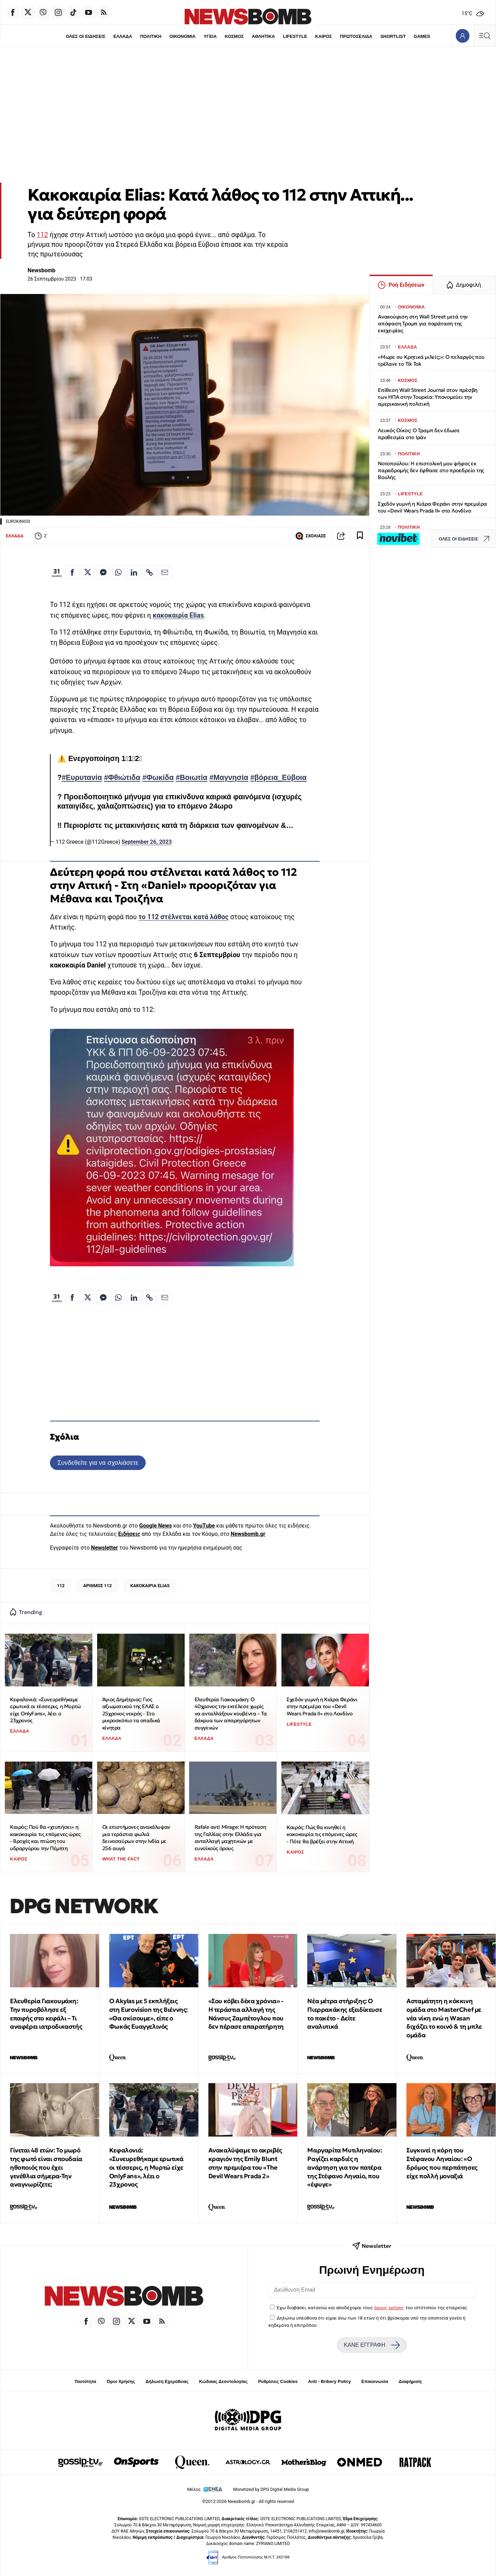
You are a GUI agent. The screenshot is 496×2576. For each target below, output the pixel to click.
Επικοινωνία (374, 2381)
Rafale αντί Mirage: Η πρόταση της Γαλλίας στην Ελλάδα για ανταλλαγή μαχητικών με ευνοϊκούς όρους (230, 1838)
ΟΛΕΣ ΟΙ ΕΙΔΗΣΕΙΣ (85, 36)
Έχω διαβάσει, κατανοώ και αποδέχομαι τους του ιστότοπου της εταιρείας (372, 2307)
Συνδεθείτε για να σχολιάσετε (97, 1462)
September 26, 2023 (147, 842)
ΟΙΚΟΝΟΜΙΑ (182, 36)
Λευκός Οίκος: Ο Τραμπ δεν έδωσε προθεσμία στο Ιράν (419, 433)
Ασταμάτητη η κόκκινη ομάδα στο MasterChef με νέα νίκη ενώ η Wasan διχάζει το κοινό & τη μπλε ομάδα (444, 2018)
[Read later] (360, 536)
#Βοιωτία (191, 777)
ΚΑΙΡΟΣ (323, 36)
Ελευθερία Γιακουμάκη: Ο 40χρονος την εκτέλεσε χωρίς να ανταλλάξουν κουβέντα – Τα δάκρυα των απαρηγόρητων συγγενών (231, 1713)
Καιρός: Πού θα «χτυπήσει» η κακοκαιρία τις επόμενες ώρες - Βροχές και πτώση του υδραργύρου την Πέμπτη (45, 1838)
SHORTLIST (393, 36)
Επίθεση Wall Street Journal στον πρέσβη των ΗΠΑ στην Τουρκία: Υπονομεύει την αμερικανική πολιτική (427, 397)
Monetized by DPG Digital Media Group (271, 2489)
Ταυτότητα (85, 2381)
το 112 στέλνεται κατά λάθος (183, 917)
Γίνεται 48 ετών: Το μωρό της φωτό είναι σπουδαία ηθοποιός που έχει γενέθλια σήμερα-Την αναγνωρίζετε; (46, 2167)
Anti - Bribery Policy (329, 2381)
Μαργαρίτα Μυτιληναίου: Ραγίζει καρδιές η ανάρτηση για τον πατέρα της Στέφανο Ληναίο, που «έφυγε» (344, 2167)
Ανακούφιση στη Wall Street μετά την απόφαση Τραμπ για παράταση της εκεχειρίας (423, 323)
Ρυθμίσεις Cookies (277, 2381)
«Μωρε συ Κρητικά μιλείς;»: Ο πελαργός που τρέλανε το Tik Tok (431, 360)
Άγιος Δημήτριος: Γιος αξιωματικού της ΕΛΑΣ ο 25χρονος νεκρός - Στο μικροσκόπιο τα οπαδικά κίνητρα (131, 1713)
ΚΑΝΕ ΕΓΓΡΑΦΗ (372, 2345)
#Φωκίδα (158, 777)
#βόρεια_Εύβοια (278, 777)
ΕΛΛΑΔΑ (122, 36)
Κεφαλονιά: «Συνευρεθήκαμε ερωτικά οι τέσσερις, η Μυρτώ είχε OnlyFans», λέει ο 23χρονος (45, 1710)
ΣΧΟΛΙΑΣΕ (310, 536)
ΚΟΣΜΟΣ (234, 36)
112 (42, 235)
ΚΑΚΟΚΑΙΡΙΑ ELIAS (149, 1585)
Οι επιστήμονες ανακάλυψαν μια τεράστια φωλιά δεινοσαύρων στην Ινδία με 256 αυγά (136, 1838)
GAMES (422, 36)
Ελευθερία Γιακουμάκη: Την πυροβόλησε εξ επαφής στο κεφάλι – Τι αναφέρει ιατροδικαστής (46, 2013)
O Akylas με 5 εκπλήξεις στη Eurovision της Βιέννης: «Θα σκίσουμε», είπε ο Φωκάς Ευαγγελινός (148, 2013)
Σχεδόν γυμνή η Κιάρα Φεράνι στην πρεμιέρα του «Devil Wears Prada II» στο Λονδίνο (322, 1706)
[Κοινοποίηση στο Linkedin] (134, 572)
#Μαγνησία (228, 777)
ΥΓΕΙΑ (210, 36)
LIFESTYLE (295, 36)
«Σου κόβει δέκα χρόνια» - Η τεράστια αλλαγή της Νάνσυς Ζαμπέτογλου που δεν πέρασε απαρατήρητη (246, 2013)
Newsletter (104, 1547)
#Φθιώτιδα (122, 777)
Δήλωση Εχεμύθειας (166, 2381)
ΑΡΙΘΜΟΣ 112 (97, 1585)
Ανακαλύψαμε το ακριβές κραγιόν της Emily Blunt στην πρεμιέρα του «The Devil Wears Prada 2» (245, 2163)
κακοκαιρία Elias (178, 615)
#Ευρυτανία (82, 777)
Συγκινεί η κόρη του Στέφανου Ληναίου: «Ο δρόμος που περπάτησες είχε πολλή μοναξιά (441, 2163)
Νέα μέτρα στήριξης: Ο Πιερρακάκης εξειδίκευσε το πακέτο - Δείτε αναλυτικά (344, 2013)
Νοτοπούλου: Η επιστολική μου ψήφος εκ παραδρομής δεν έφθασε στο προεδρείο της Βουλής (431, 470)
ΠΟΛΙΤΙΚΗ (150, 36)
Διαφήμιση (410, 2381)
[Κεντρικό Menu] (485, 36)
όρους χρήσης (389, 2307)
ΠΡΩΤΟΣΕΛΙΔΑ (356, 36)
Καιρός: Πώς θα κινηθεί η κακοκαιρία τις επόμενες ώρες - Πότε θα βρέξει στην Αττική (322, 1834)
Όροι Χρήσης (121, 2381)
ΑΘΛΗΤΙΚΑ (263, 36)
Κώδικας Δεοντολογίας (223, 2381)
